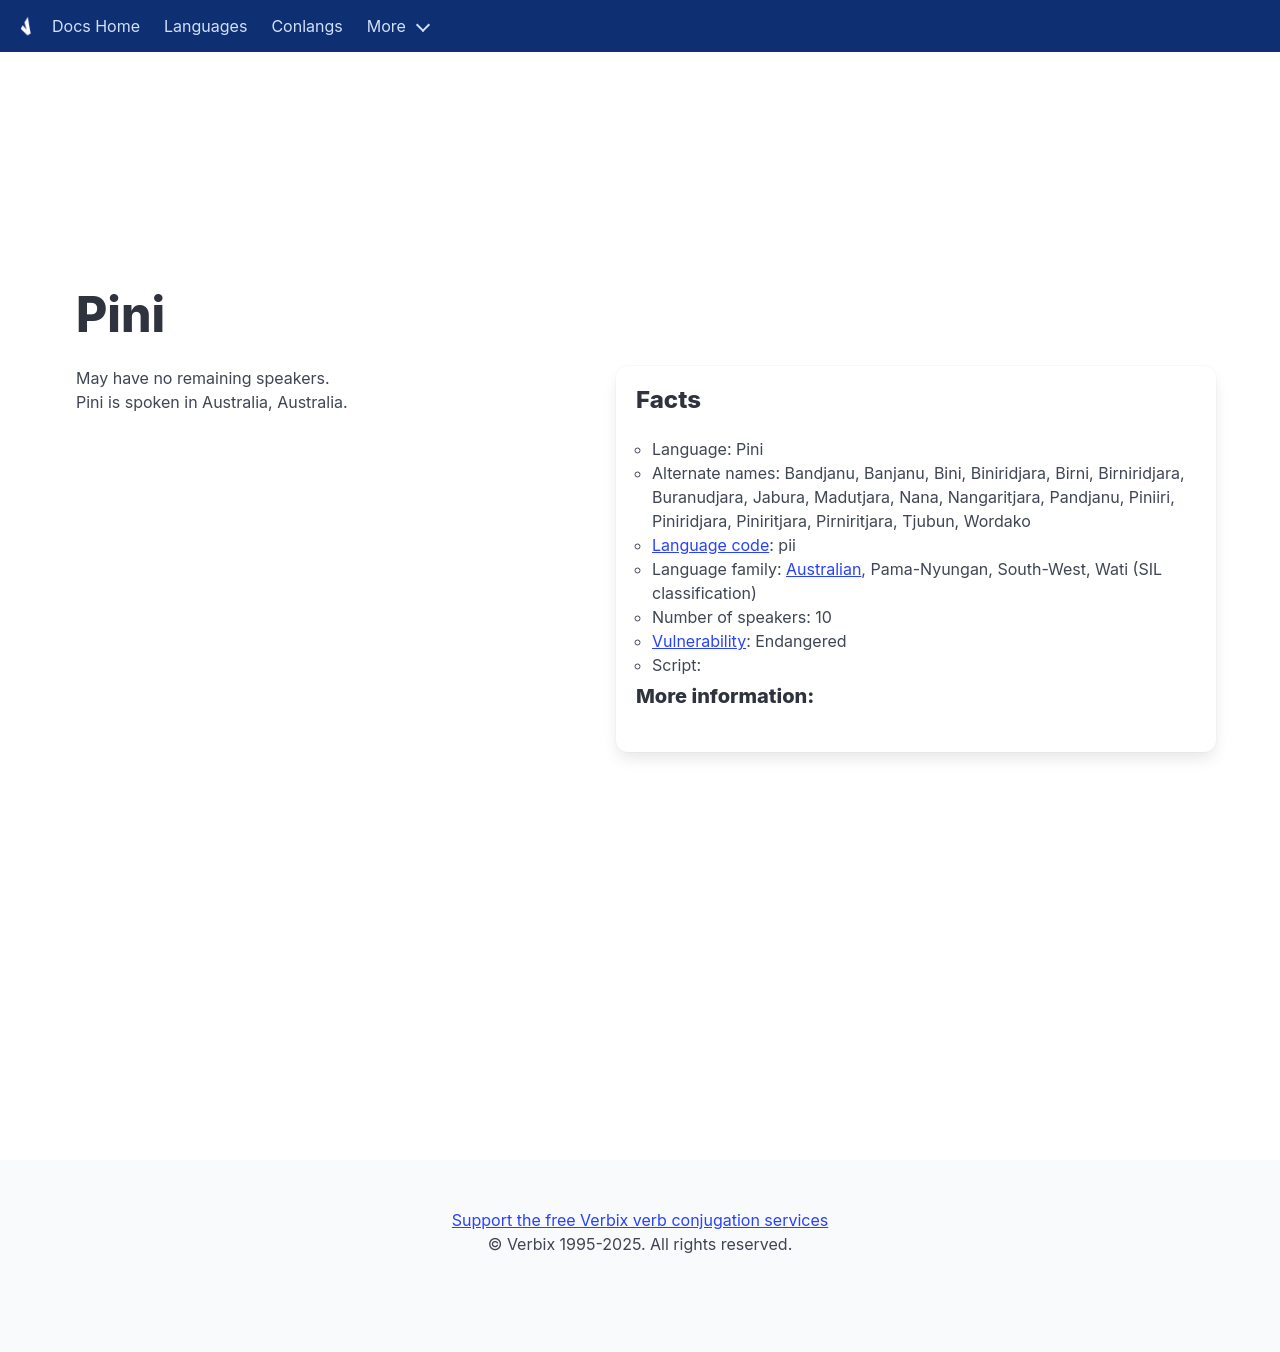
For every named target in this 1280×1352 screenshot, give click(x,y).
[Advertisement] (600, 140)
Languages (205, 26)
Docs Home (76, 26)
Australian (823, 569)
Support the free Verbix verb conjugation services (640, 1220)
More (386, 26)
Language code (710, 545)
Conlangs (306, 26)
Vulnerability (699, 641)
